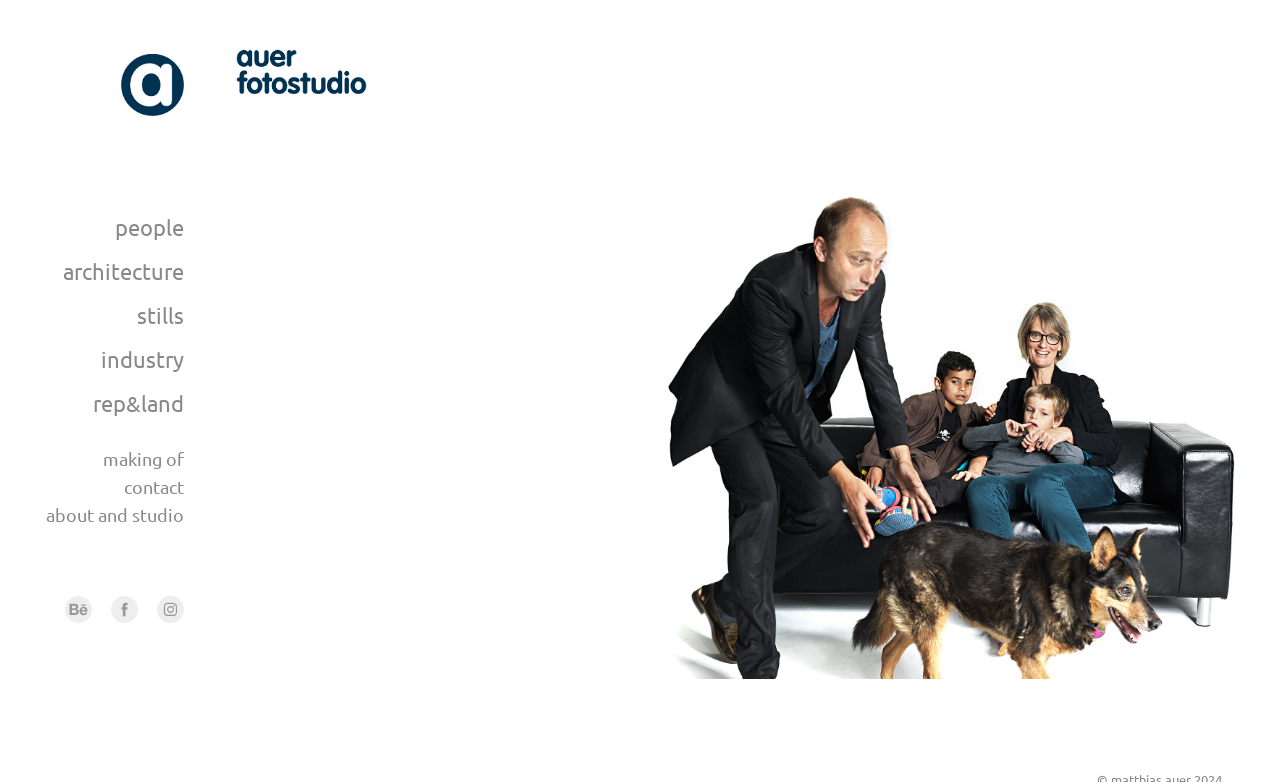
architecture (123, 271)
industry (142, 359)
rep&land (138, 403)
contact (154, 486)
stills (160, 315)
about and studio (115, 514)
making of (143, 458)
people (149, 227)
